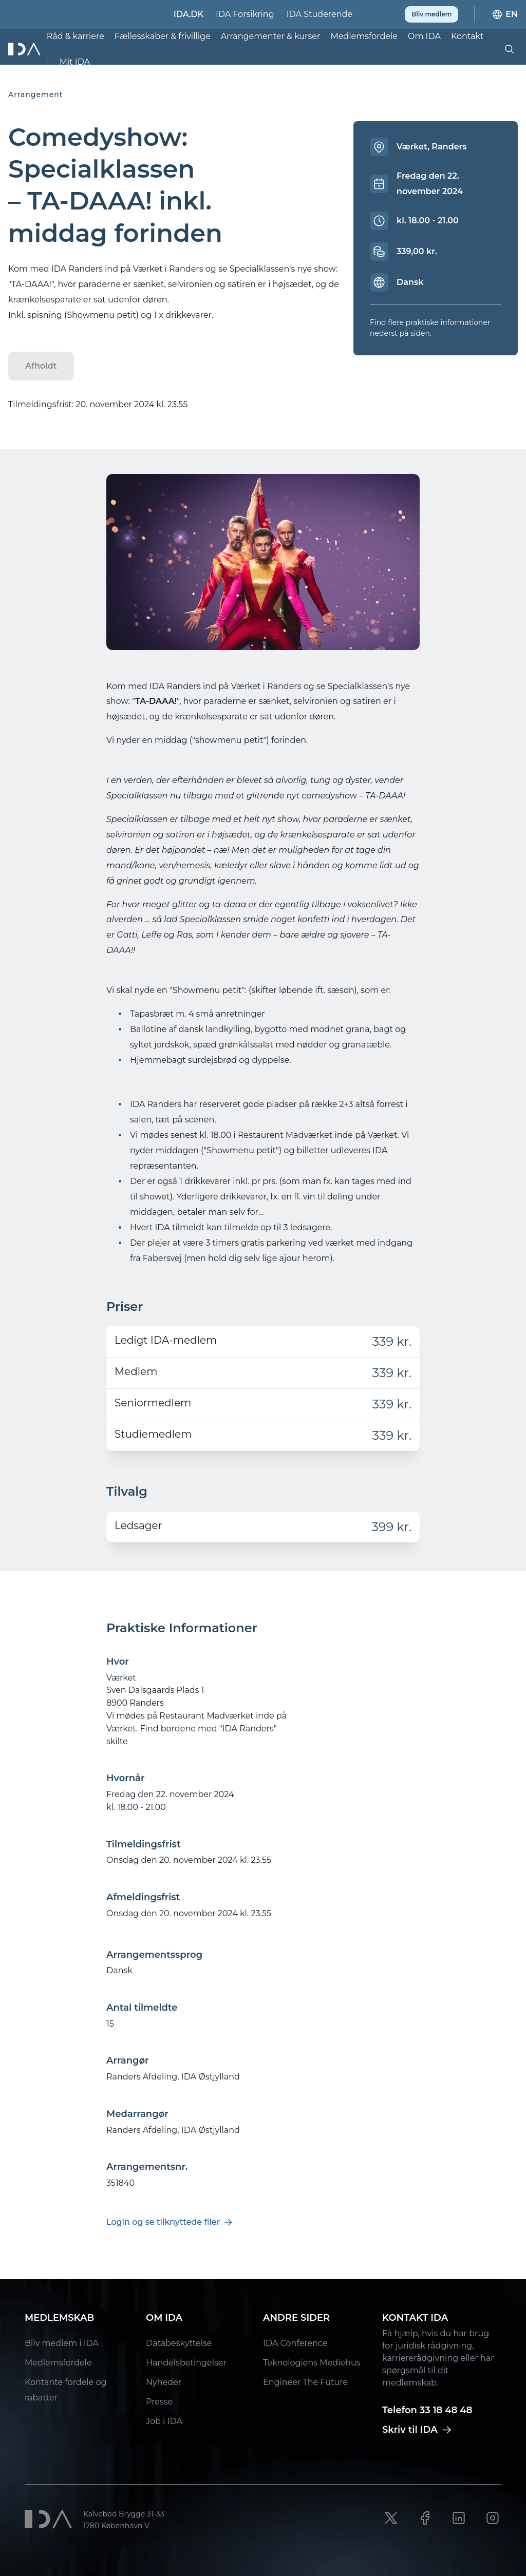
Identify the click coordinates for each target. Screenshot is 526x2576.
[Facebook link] (425, 2518)
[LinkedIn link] (458, 2518)
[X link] (391, 2518)
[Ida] (25, 49)
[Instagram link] (492, 2518)
